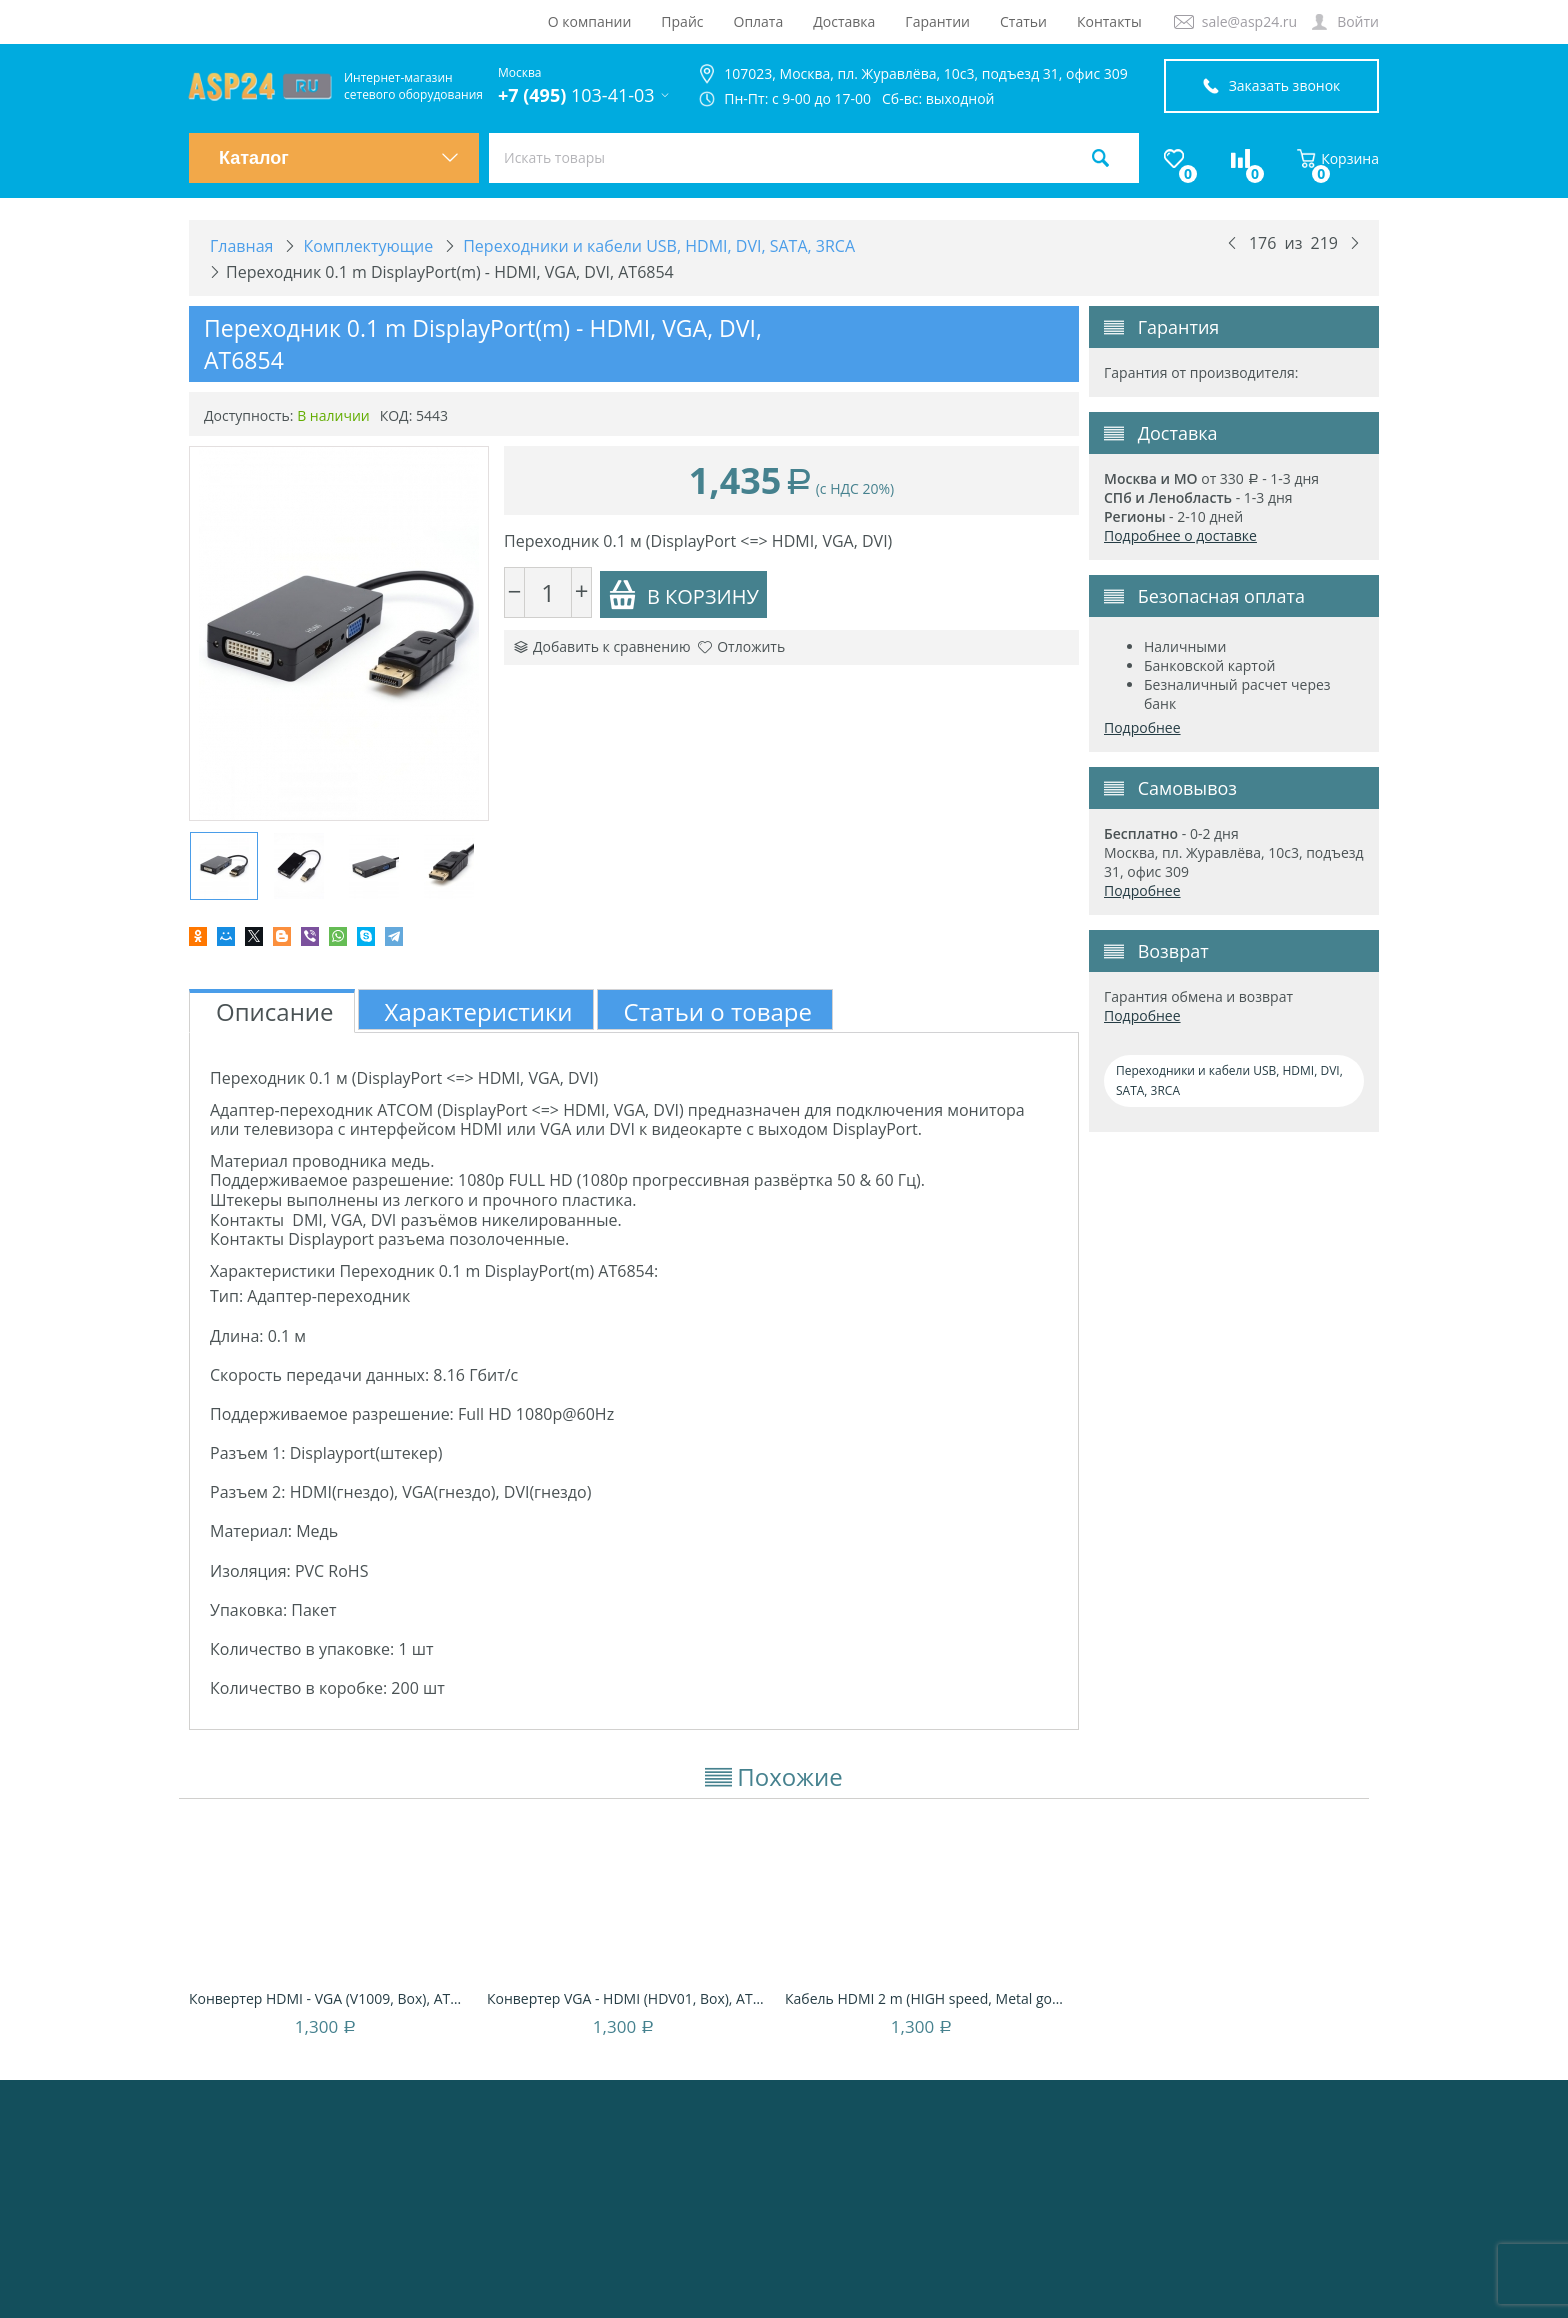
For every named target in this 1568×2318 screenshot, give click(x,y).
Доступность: (249, 415)
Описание (275, 1011)
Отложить (741, 646)
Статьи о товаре (718, 1011)
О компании (590, 21)
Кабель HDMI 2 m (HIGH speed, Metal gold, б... (924, 1998)
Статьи (1023, 21)
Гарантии (937, 21)
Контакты (1109, 21)
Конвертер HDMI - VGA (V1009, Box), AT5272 (328, 1998)
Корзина (1338, 158)
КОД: (396, 415)
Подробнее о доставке (1180, 535)
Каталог (339, 158)
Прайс (682, 21)
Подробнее (1142, 727)
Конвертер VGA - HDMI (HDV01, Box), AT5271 (626, 1998)
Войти (1358, 21)
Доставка (844, 21)
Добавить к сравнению (602, 646)
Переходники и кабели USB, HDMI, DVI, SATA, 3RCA (1229, 1080)
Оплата (759, 21)
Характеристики (479, 1011)
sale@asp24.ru (1249, 21)
